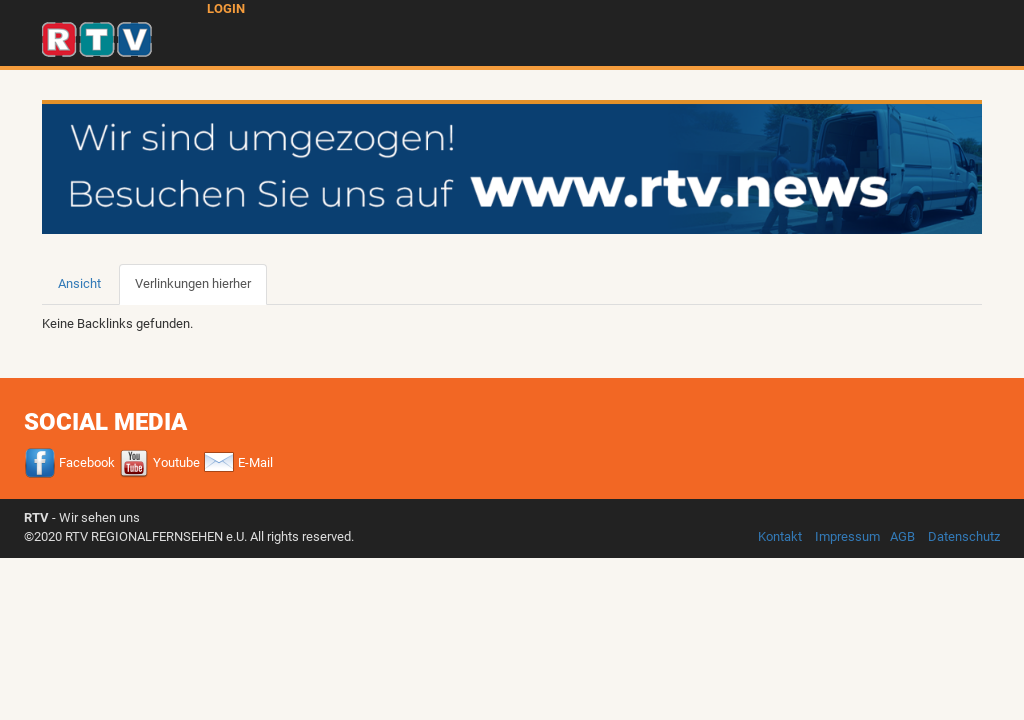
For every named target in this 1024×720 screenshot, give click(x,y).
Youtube (159, 462)
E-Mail (238, 462)
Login (226, 8)
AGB (902, 536)
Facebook (69, 462)
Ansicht (79, 283)
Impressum (847, 536)
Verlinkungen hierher (201, 290)
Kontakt (780, 536)
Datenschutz (964, 536)
